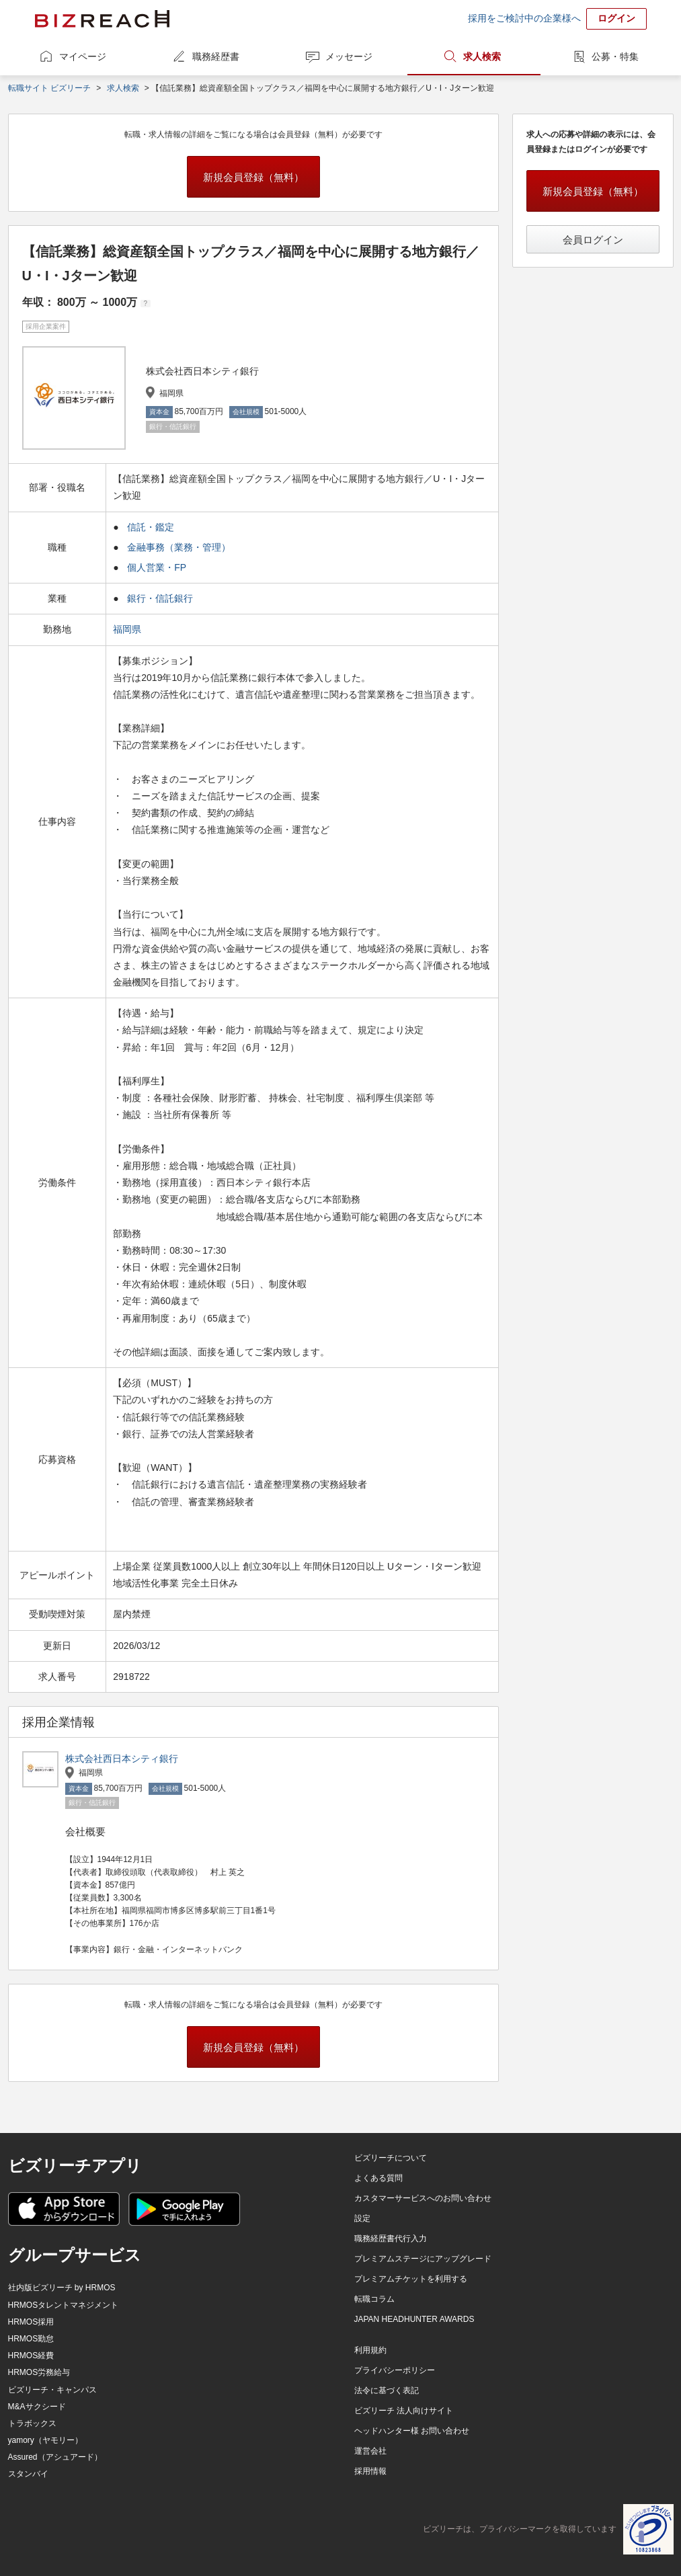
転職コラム (374, 2299)
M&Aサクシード (37, 2406)
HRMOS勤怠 (31, 2338)
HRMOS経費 (31, 2355)
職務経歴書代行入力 (390, 2238)
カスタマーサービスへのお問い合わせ (422, 2198)
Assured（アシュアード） (55, 2457)
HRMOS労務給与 (39, 2372)
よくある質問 (378, 2178)
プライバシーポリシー (394, 2370)
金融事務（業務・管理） (179, 547)
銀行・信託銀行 (160, 598)
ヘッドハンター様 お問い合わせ (411, 2431)
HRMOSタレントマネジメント (63, 2305)
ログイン (616, 18)
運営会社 (370, 2451)
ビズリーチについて (390, 2158)
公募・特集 (615, 56)
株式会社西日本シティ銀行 (121, 1758)
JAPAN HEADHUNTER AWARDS (414, 2319)
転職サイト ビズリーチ (49, 88)
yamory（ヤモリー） (45, 2440)
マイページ (82, 56)
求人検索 (482, 56)
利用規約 (370, 2350)
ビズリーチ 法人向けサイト (403, 2410)
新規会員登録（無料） (253, 177)
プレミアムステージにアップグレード (422, 2258)
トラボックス (32, 2423)
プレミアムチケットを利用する (410, 2279)
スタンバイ (28, 2474)
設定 (362, 2218)
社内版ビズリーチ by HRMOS (62, 2287)
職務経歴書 (215, 56)
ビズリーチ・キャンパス (52, 2389)
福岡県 (128, 629)
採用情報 (370, 2471)
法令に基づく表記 (386, 2390)
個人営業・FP (156, 567)
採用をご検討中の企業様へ (524, 18)
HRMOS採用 (31, 2322)
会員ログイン (593, 239)
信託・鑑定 (150, 527)
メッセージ (348, 56)
